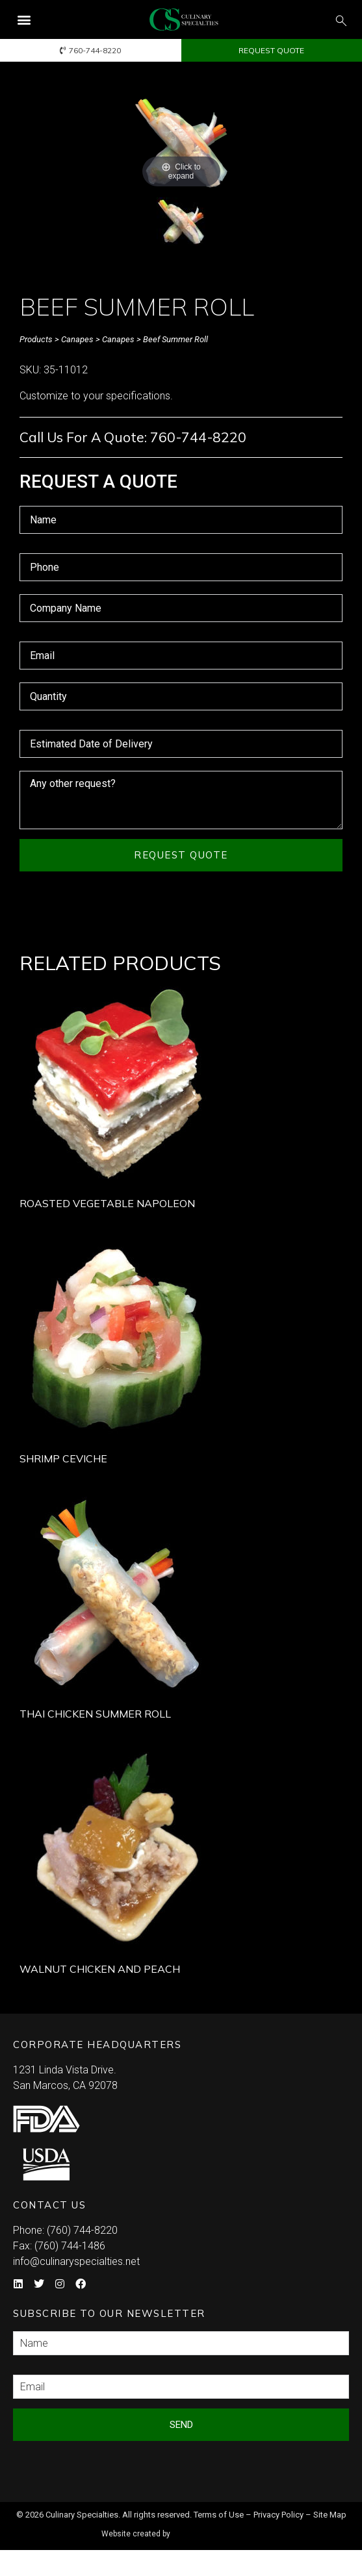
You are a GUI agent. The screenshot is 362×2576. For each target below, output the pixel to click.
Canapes (77, 339)
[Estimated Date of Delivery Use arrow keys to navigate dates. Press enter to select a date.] (181, 744)
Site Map (329, 2515)
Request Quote (181, 855)
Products (36, 339)
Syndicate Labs (218, 2528)
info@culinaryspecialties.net (76, 2261)
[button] (23, 20)
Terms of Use (219, 2515)
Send (181, 2425)
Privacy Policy (278, 2515)
